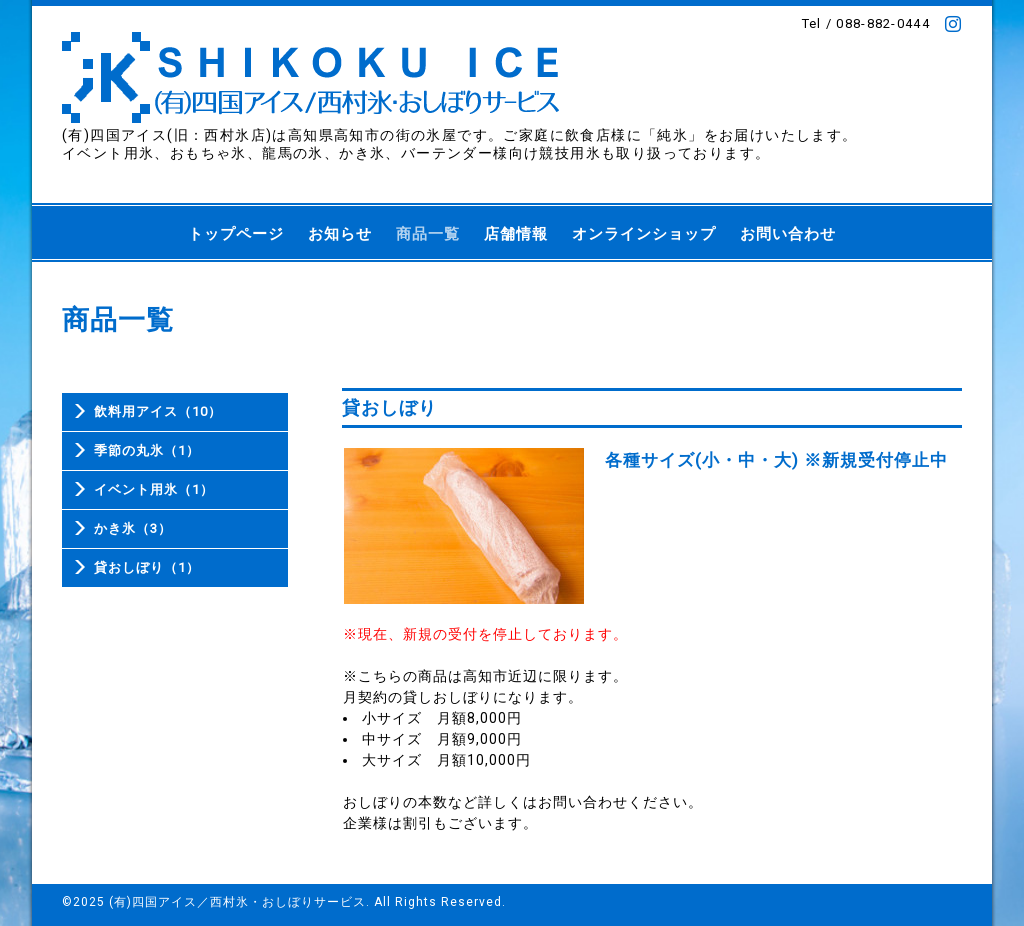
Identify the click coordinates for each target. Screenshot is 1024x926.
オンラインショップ (644, 234)
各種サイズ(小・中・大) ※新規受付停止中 (776, 460)
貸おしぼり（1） (147, 567)
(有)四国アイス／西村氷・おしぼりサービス (237, 902)
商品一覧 (428, 234)
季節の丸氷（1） (147, 450)
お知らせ (340, 234)
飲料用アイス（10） (158, 411)
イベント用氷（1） (154, 489)
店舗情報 (516, 234)
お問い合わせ (788, 234)
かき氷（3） (133, 528)
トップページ (236, 234)
